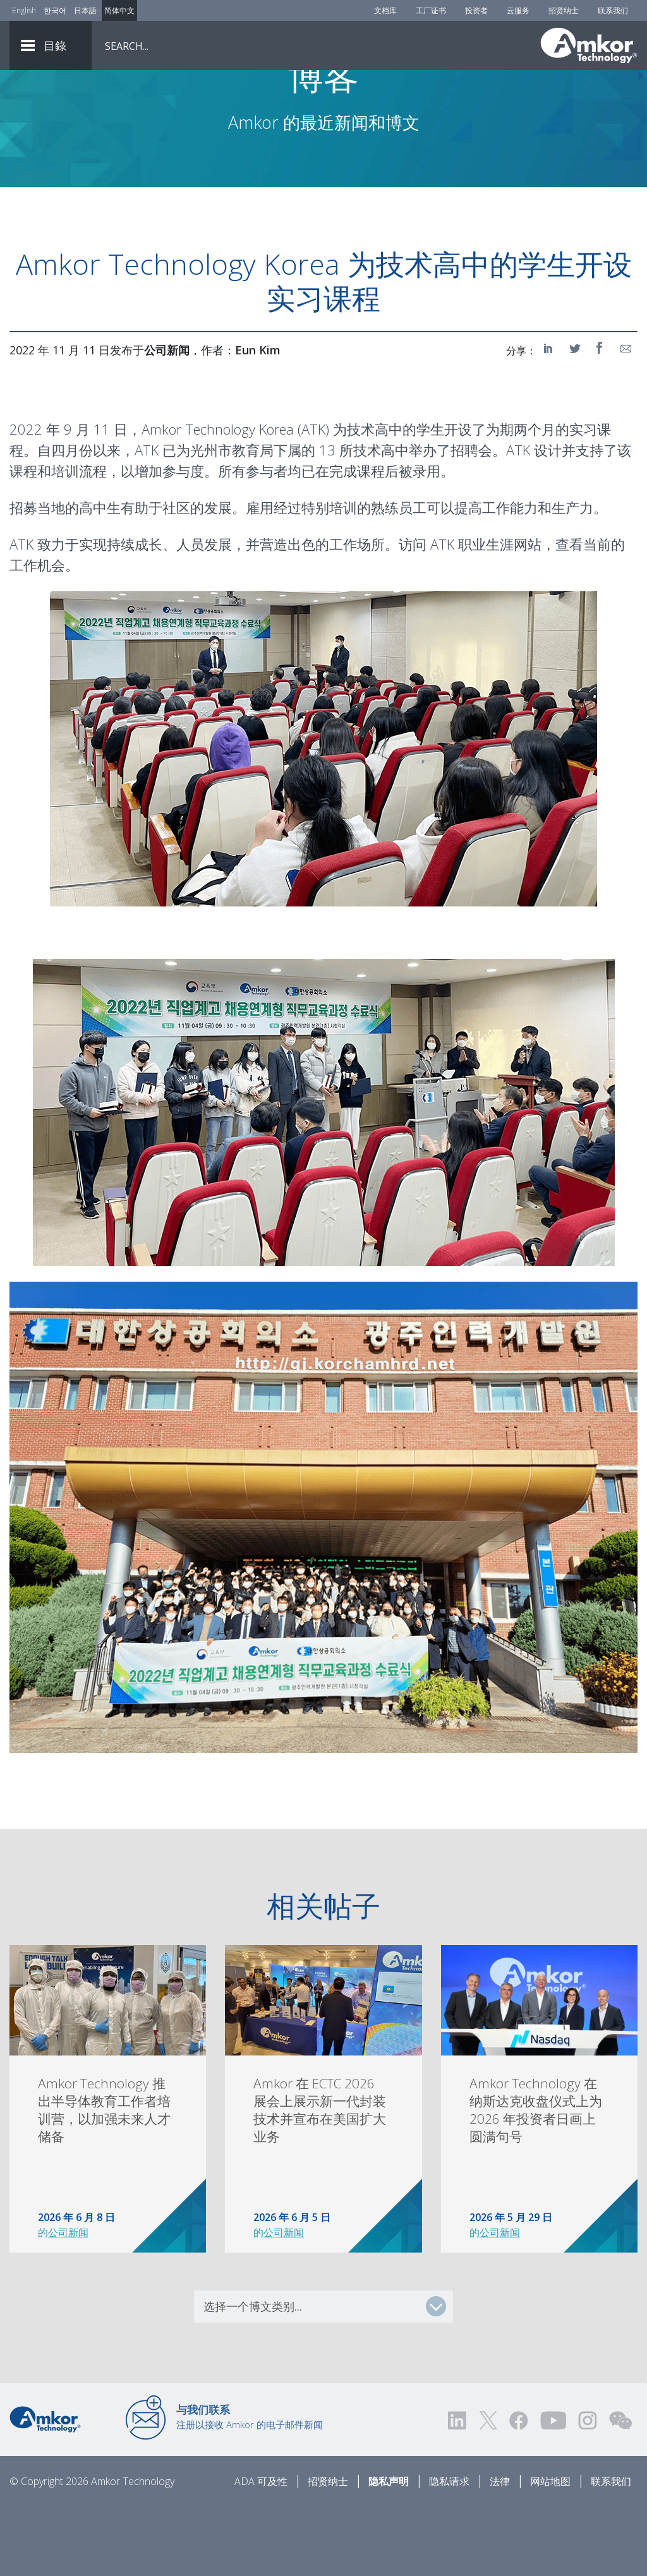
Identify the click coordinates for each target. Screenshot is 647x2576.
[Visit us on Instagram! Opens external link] (587, 2490)
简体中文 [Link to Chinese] (119, 10)
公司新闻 (68, 2302)
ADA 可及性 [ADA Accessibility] (260, 2551)
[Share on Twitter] (575, 418)
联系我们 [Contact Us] (613, 10)
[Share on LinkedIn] (550, 418)
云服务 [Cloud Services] (518, 10)
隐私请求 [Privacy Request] (449, 2551)
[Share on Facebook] (601, 418)
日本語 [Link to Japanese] (85, 10)
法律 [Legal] (500, 2551)
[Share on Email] (626, 418)
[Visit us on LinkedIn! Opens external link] (458, 2490)
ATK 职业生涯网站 (485, 614)
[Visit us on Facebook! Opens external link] (518, 2490)
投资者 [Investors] (476, 10)
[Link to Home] (45, 2488)
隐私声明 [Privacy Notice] (388, 2551)
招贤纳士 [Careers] (563, 10)
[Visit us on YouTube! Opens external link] (553, 2490)
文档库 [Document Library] (385, 10)
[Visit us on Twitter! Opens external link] (488, 2490)
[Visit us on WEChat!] (620, 2490)
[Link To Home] (589, 45)
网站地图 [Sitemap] (550, 2551)
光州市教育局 (232, 519)
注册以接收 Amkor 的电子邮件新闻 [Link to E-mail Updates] (249, 2486)
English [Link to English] (24, 10)
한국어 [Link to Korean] (55, 10)
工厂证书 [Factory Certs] (431, 10)
